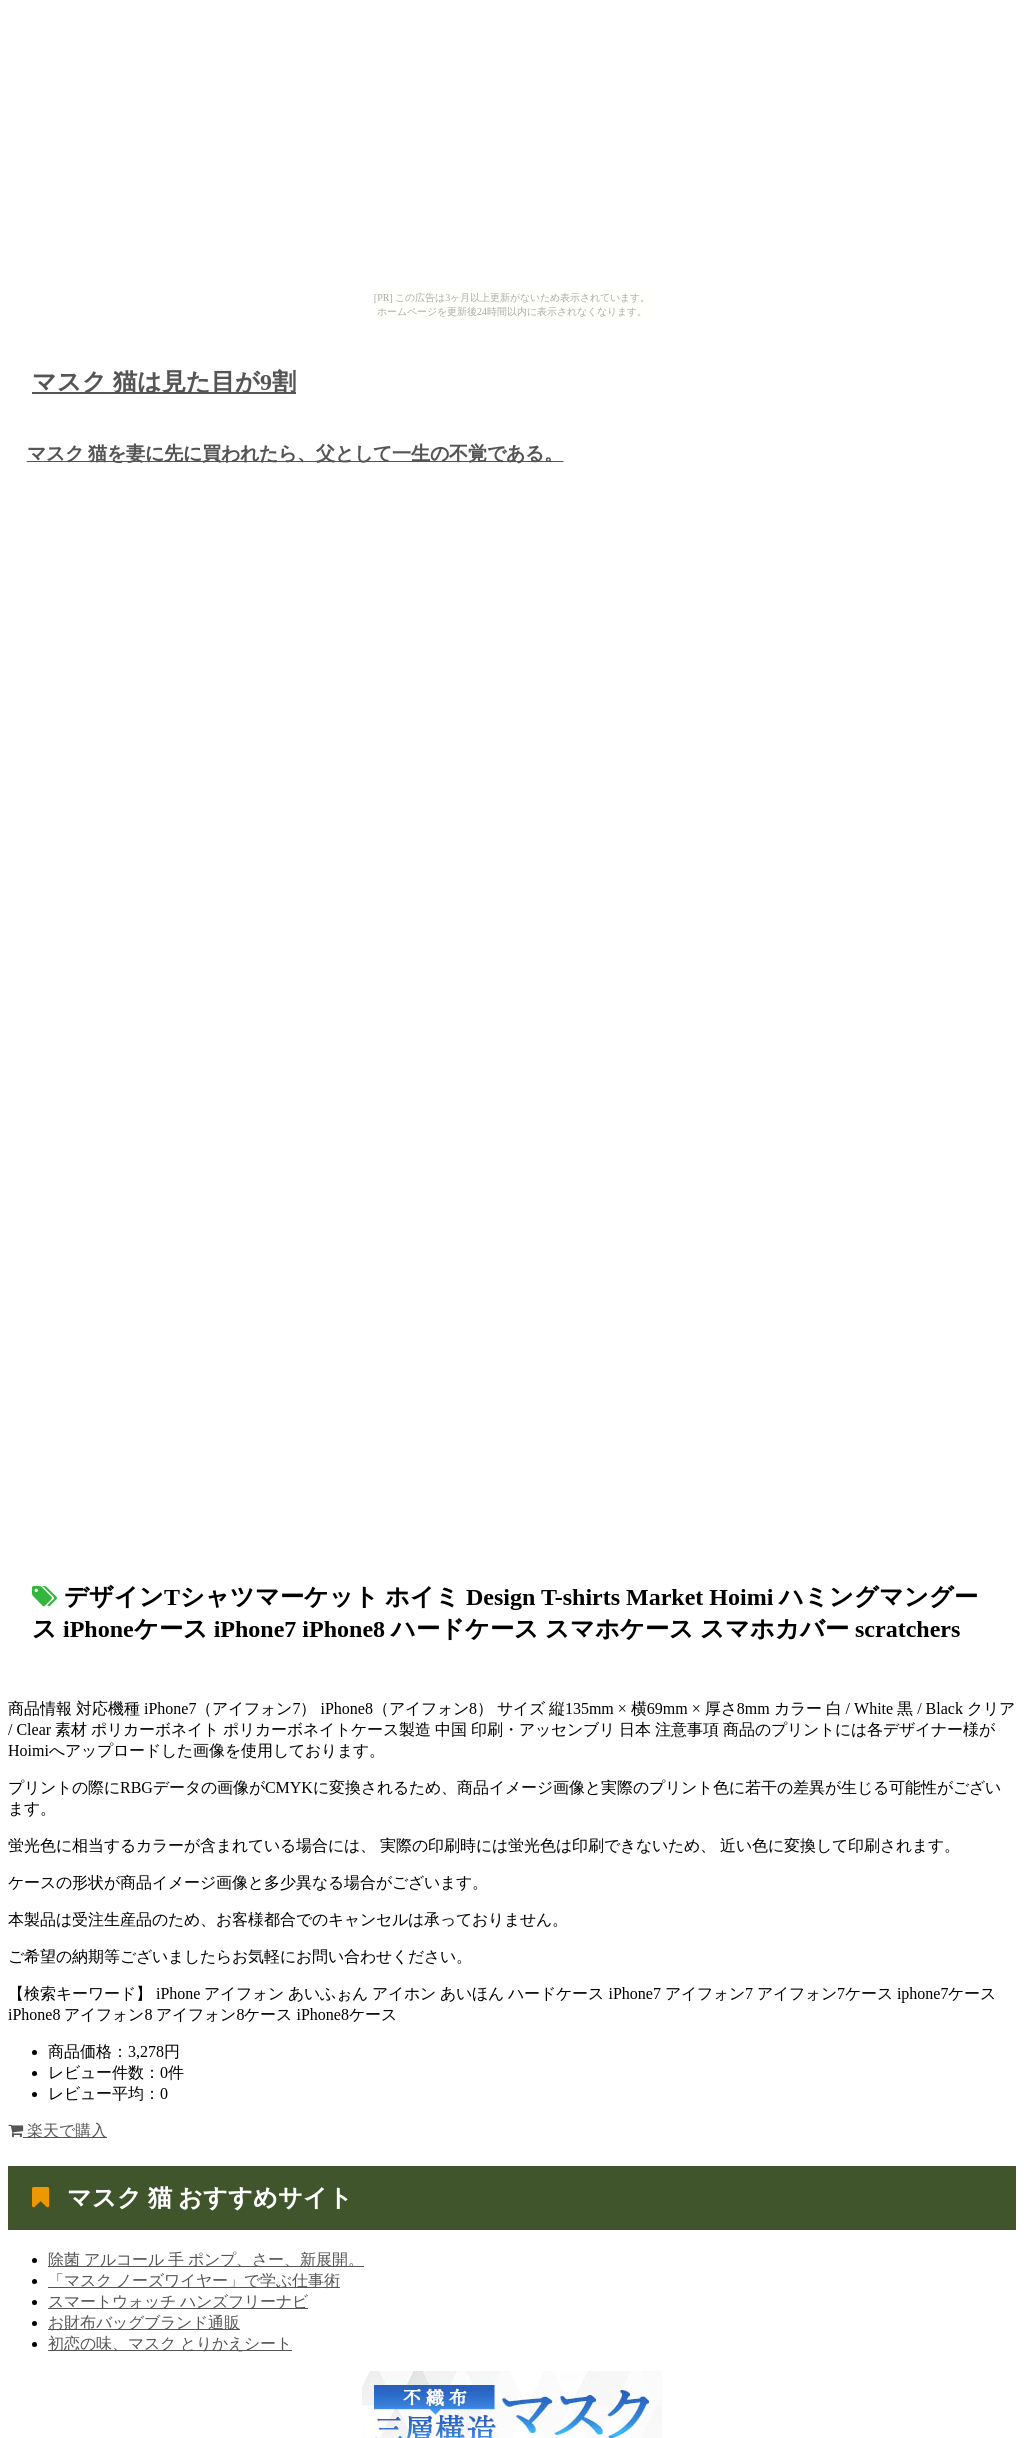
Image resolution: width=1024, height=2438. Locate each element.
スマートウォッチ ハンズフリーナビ (178, 2301)
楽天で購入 (57, 2130)
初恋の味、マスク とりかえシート (170, 2343)
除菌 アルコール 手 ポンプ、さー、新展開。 (206, 2259)
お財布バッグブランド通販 (144, 2322)
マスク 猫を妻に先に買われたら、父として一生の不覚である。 (295, 453)
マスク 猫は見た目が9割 (164, 382)
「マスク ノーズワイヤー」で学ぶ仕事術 (194, 2280)
